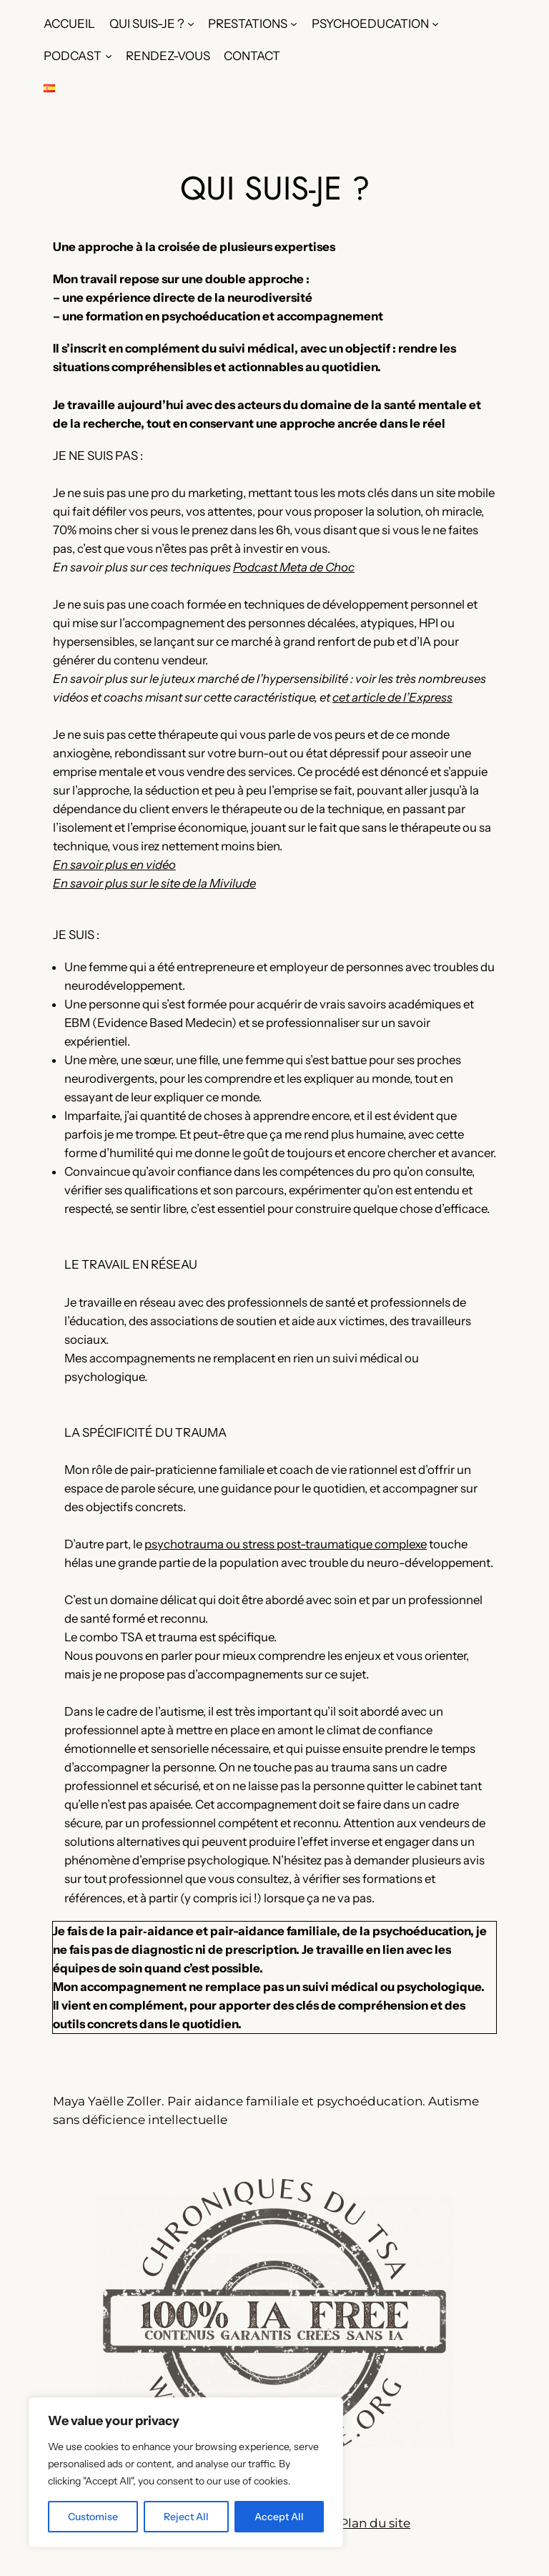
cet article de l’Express (392, 697)
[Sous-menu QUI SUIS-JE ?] (190, 23)
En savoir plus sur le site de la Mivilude (154, 883)
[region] (186, 2472)
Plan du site (375, 2523)
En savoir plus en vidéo (114, 864)
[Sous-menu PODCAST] (108, 55)
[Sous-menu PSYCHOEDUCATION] (435, 23)
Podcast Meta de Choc (294, 567)
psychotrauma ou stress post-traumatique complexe (285, 1544)
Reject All (186, 2516)
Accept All (279, 2516)
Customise (93, 2516)
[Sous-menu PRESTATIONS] (293, 23)
